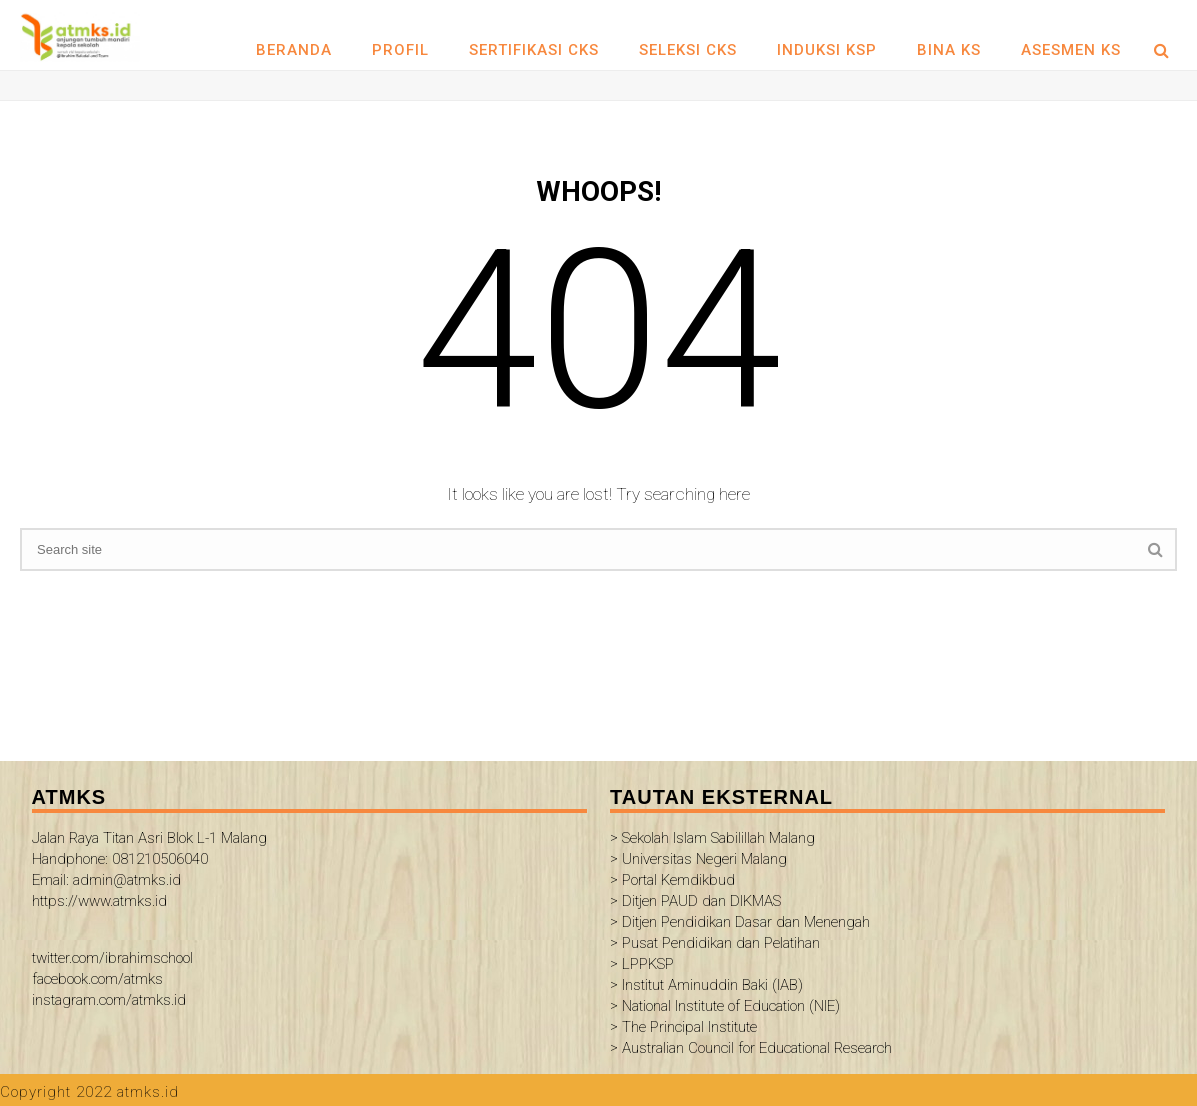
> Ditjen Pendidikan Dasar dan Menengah (740, 922)
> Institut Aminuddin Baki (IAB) (706, 985)
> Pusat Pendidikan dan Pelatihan (715, 943)
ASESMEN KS (1071, 50)
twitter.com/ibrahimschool (112, 958)
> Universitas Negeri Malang (698, 859)
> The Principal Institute (683, 1027)
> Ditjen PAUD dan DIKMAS (695, 901)
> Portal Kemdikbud (672, 880)
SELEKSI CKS (688, 50)
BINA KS (949, 50)
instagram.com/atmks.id (109, 1000)
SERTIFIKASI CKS (534, 50)
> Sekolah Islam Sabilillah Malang (712, 838)
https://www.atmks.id (99, 901)
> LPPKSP (642, 964)
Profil (400, 50)
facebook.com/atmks (97, 979)
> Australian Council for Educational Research (751, 1048)
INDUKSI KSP (827, 50)
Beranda (294, 50)
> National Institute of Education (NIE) (725, 1006)
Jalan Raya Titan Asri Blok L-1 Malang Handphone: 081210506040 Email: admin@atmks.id (149, 859)
